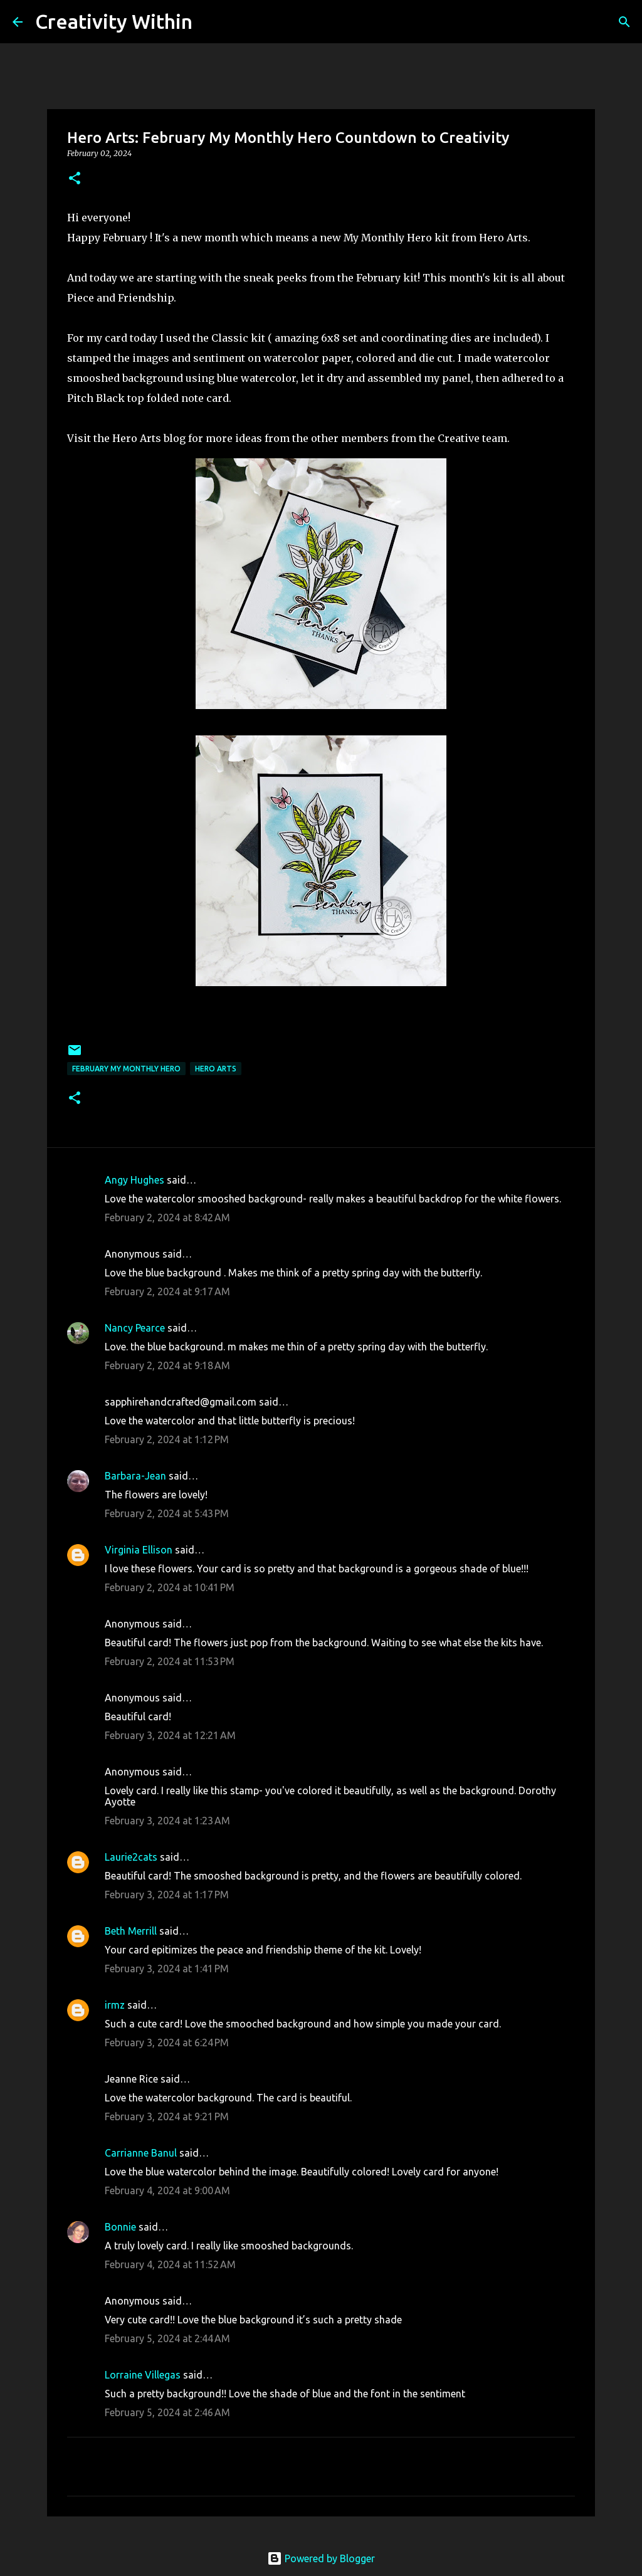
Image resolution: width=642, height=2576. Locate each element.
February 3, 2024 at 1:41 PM (167, 1968)
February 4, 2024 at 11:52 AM (170, 2264)
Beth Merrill (131, 1931)
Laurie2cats (131, 1857)
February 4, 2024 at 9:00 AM (167, 2190)
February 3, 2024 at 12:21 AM (170, 1735)
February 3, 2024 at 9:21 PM (167, 2116)
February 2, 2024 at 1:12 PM (167, 1439)
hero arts (215, 1069)
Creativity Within (113, 21)
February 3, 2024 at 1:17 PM (167, 1894)
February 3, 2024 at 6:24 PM (167, 2042)
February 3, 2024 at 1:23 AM (167, 1820)
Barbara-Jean (135, 1475)
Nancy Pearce (135, 1327)
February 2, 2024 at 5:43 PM (167, 1513)
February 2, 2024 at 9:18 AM (167, 1365)
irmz (115, 2005)
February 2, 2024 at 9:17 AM (167, 1291)
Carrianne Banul (141, 2152)
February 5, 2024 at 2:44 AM (167, 2338)
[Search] (210, 22)
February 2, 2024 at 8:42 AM (167, 1217)
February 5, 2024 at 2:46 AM (167, 2412)
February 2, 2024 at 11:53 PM (169, 1661)
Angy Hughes (134, 1179)
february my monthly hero (126, 1069)
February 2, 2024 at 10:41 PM (169, 1587)
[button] (74, 179)
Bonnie (120, 2226)
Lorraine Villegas (143, 2374)
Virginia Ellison (138, 1549)
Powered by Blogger (321, 2558)
